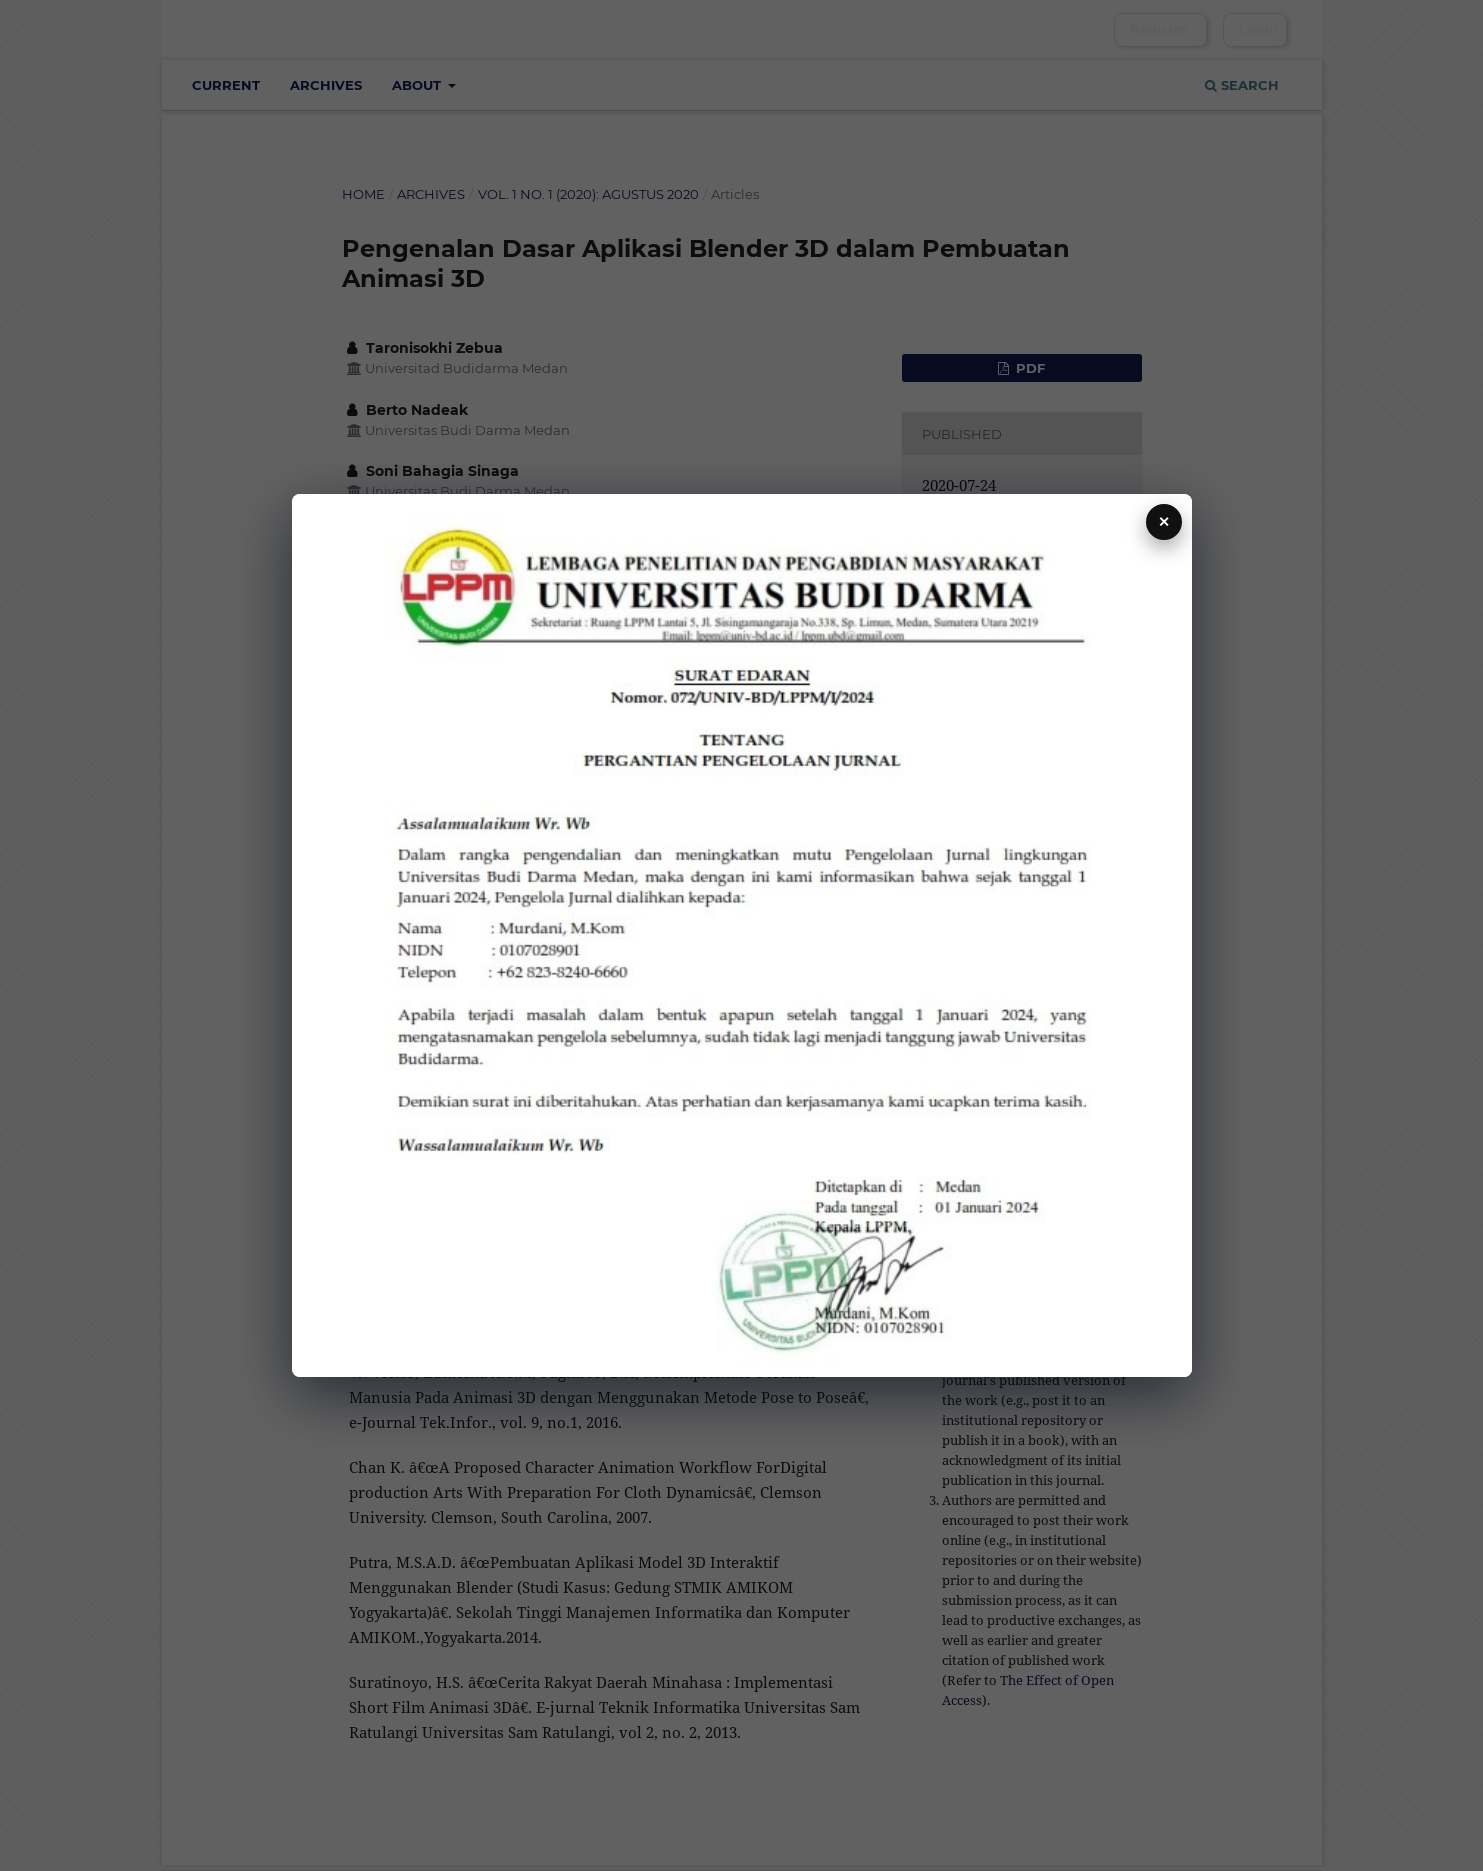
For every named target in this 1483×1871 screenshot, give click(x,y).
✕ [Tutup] (1164, 522)
